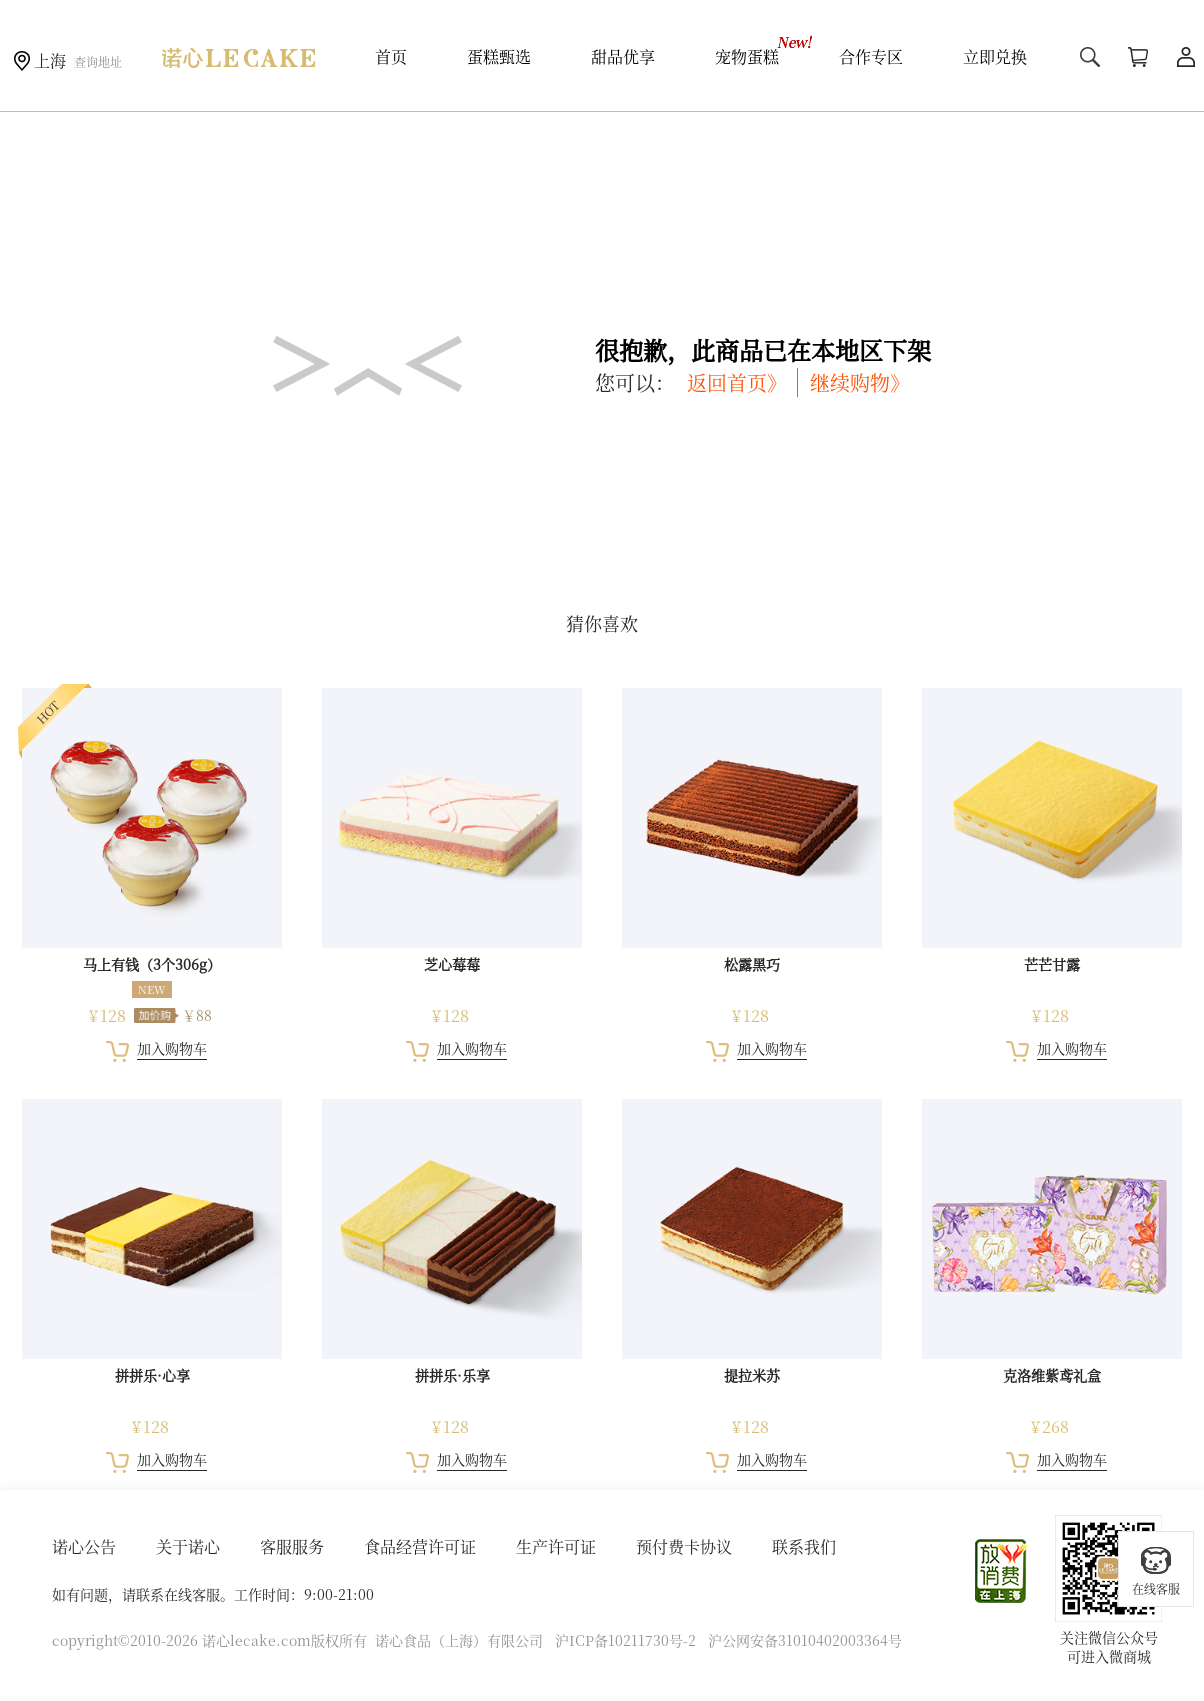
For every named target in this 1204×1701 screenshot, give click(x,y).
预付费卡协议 (684, 1546)
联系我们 (804, 1546)
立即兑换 (995, 56)
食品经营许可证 (420, 1546)
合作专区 (871, 56)
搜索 (1090, 57)
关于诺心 (188, 1546)
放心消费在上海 (1002, 1571)
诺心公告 (84, 1546)
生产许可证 (556, 1546)
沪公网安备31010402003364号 (805, 1640)
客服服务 (292, 1546)
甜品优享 (623, 56)
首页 (391, 56)
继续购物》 (860, 382)
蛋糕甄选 (499, 56)
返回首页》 (737, 382)
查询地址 (98, 61)
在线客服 (1156, 1570)
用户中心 (1186, 57)
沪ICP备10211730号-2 (625, 1640)
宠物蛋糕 (747, 56)
